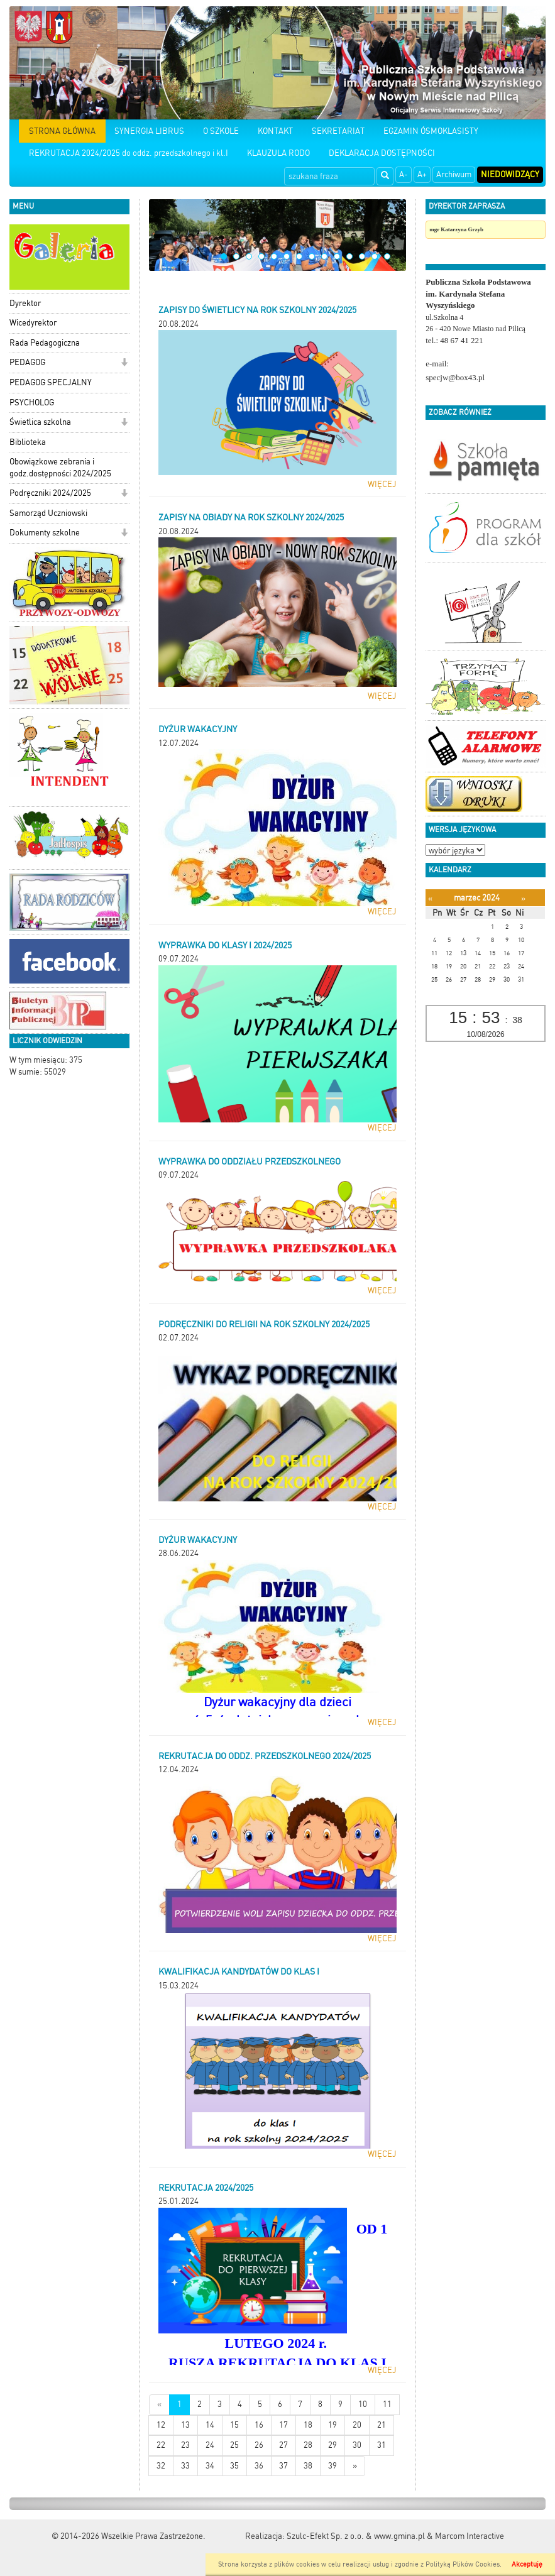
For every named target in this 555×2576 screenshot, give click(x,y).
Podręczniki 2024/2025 (50, 493)
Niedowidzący (510, 174)
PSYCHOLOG (31, 402)
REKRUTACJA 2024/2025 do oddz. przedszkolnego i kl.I (128, 153)
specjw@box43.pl (455, 377)
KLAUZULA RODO (278, 153)
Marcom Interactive (469, 2536)
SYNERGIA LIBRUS (149, 131)
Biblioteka (27, 442)
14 (387, 256)
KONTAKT (275, 131)
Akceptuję (527, 2564)
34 (210, 2465)
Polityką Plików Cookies (463, 2564)
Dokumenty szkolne (44, 532)
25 (234, 2445)
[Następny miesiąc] (523, 898)
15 (234, 2425)
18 (308, 2425)
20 (357, 2425)
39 (332, 2465)
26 (259, 2445)
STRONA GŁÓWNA (62, 131)
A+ (422, 174)
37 (283, 2465)
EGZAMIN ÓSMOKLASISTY (430, 131)
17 (283, 2425)
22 (161, 2445)
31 (381, 2445)
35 (234, 2465)
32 (161, 2465)
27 (283, 2445)
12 (362, 256)
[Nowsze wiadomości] (159, 2404)
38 (308, 2465)
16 (259, 2425)
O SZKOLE (221, 131)
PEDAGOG (27, 362)
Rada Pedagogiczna (44, 343)
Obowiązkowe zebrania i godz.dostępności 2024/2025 (60, 467)
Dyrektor (25, 303)
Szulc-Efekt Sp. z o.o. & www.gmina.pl (356, 2536)
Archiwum (453, 174)
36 (259, 2465)
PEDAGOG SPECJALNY (50, 382)
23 (185, 2445)
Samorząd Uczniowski (48, 513)
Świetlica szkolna (40, 422)
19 (332, 2425)
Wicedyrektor (33, 322)
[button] (124, 363)
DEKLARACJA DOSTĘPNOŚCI (382, 153)
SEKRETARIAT (338, 131)
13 (374, 256)
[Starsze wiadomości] (354, 2466)
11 (349, 256)
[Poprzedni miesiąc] (430, 898)
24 (210, 2445)
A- (403, 174)
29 (332, 2445)
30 (357, 2445)
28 (308, 2445)
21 (381, 2425)
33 (185, 2465)
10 (337, 256)
